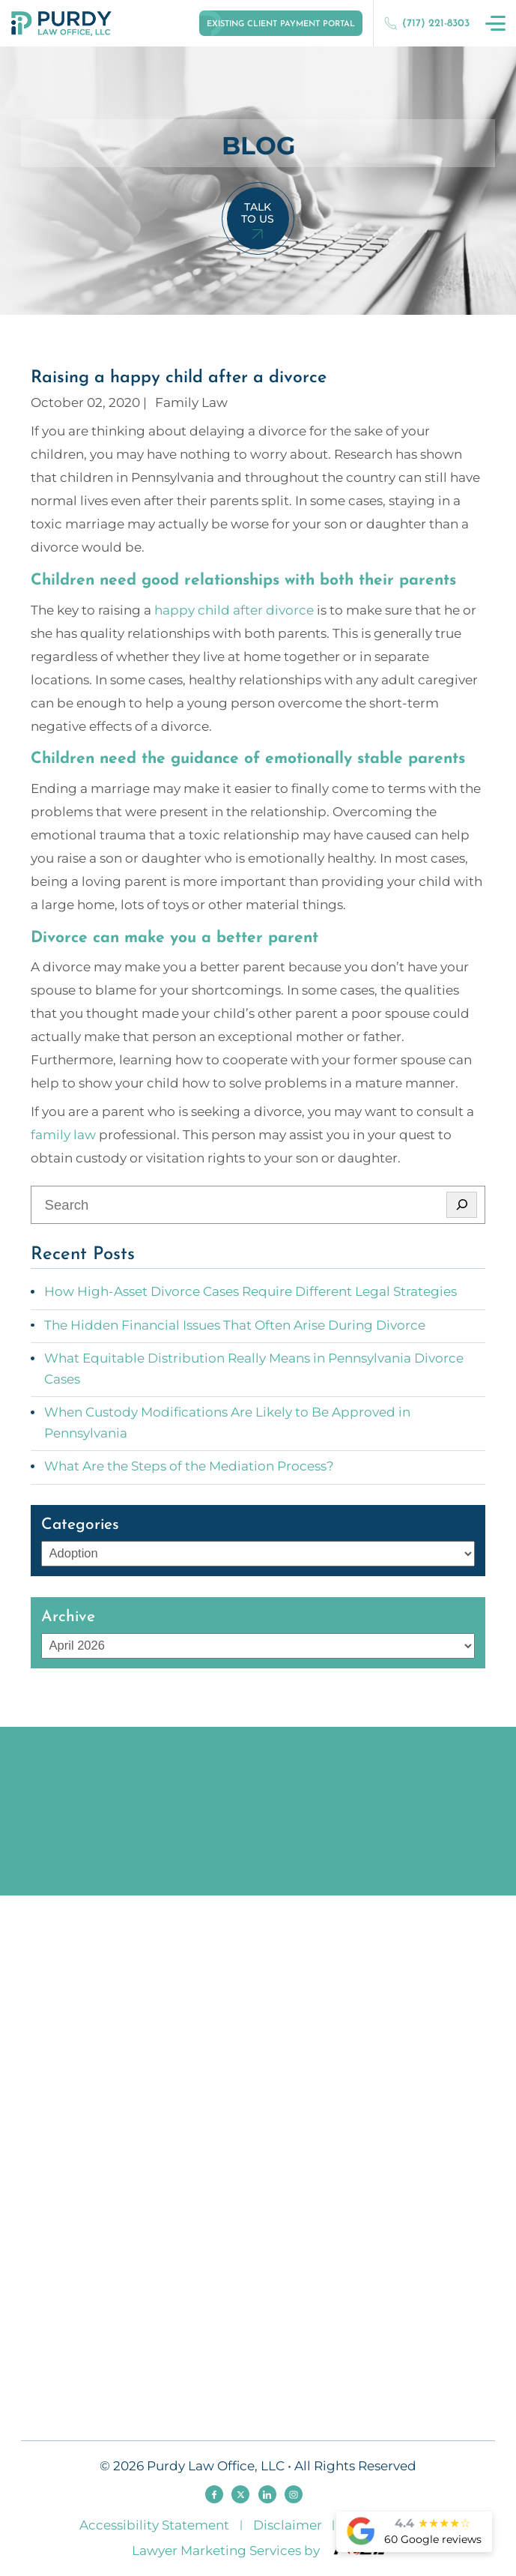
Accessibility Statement (154, 2525)
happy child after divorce (234, 610)
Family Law (191, 402)
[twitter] (240, 2494)
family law (63, 1134)
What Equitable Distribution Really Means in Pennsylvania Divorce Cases (254, 1369)
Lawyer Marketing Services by (258, 2550)
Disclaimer (287, 2525)
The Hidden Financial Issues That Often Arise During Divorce (234, 1325)
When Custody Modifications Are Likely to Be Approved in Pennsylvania (227, 1423)
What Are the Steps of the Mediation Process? (189, 1466)
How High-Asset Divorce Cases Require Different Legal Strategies (250, 1291)
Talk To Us (257, 213)
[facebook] (214, 2494)
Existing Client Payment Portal (281, 24)
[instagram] (294, 2494)
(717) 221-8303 (427, 22)
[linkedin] (267, 2494)
